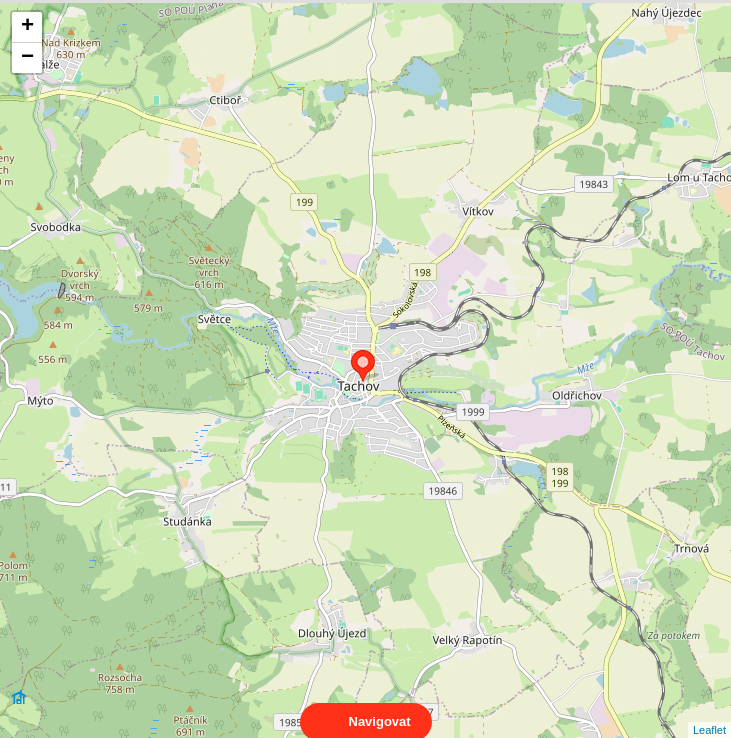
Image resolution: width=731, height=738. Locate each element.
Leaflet (709, 712)
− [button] (27, 58)
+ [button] (27, 27)
